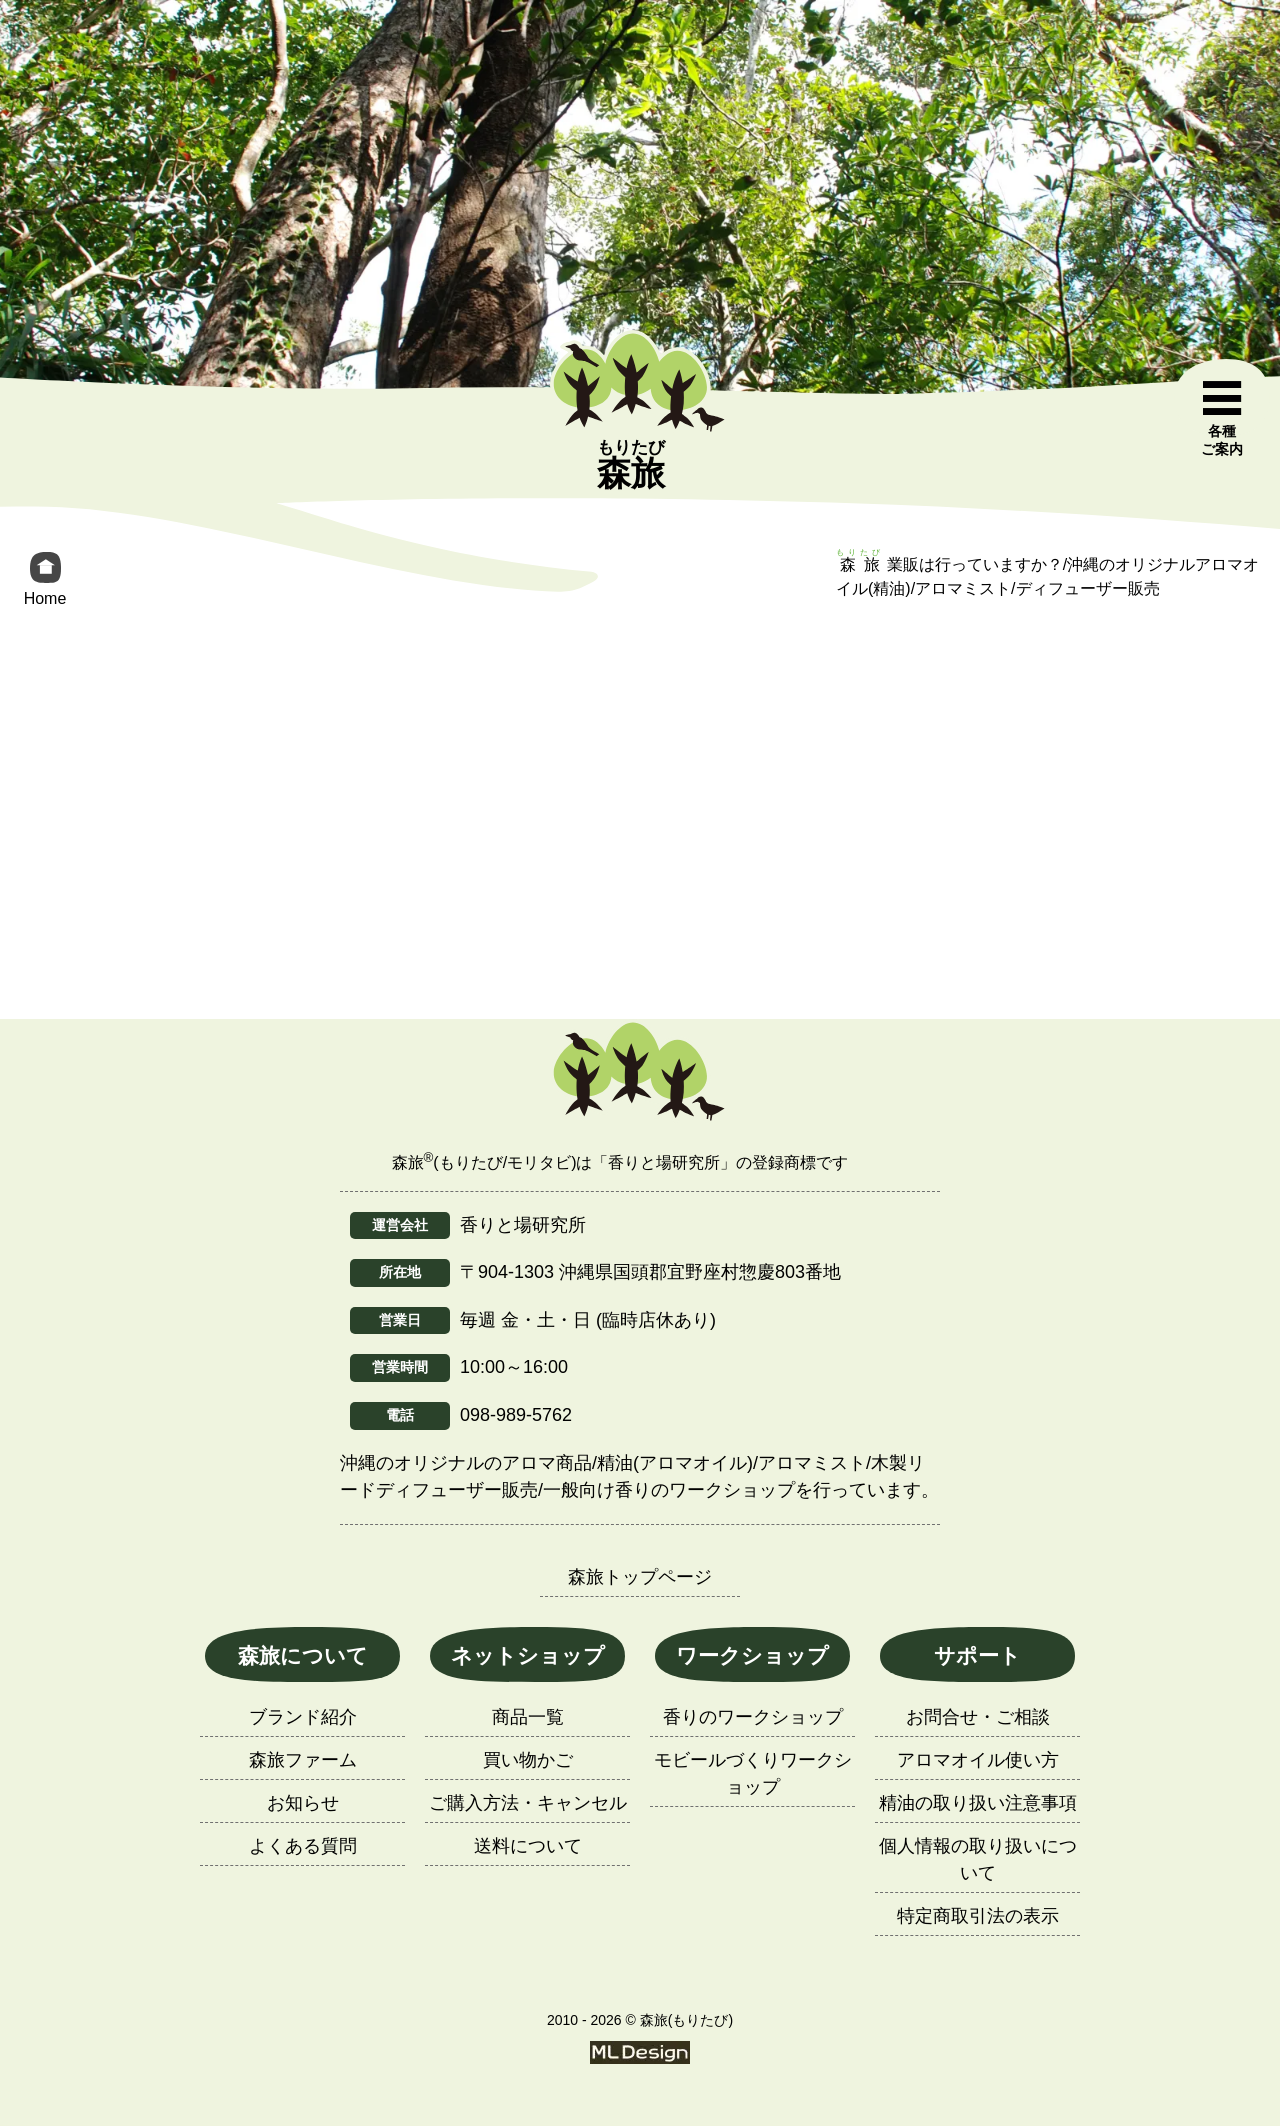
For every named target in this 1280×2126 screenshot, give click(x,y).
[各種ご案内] (1222, 419)
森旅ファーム (303, 1760)
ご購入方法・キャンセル (528, 1803)
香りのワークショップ (753, 1717)
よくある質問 (303, 1846)
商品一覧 (528, 1717)
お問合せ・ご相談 (978, 1717)
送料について (528, 1846)
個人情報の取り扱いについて (978, 1859)
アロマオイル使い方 (978, 1760)
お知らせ (303, 1803)
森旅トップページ (640, 1577)
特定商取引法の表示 (978, 1916)
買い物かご (528, 1760)
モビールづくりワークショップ (753, 1773)
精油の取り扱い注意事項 (978, 1803)
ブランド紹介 (303, 1717)
